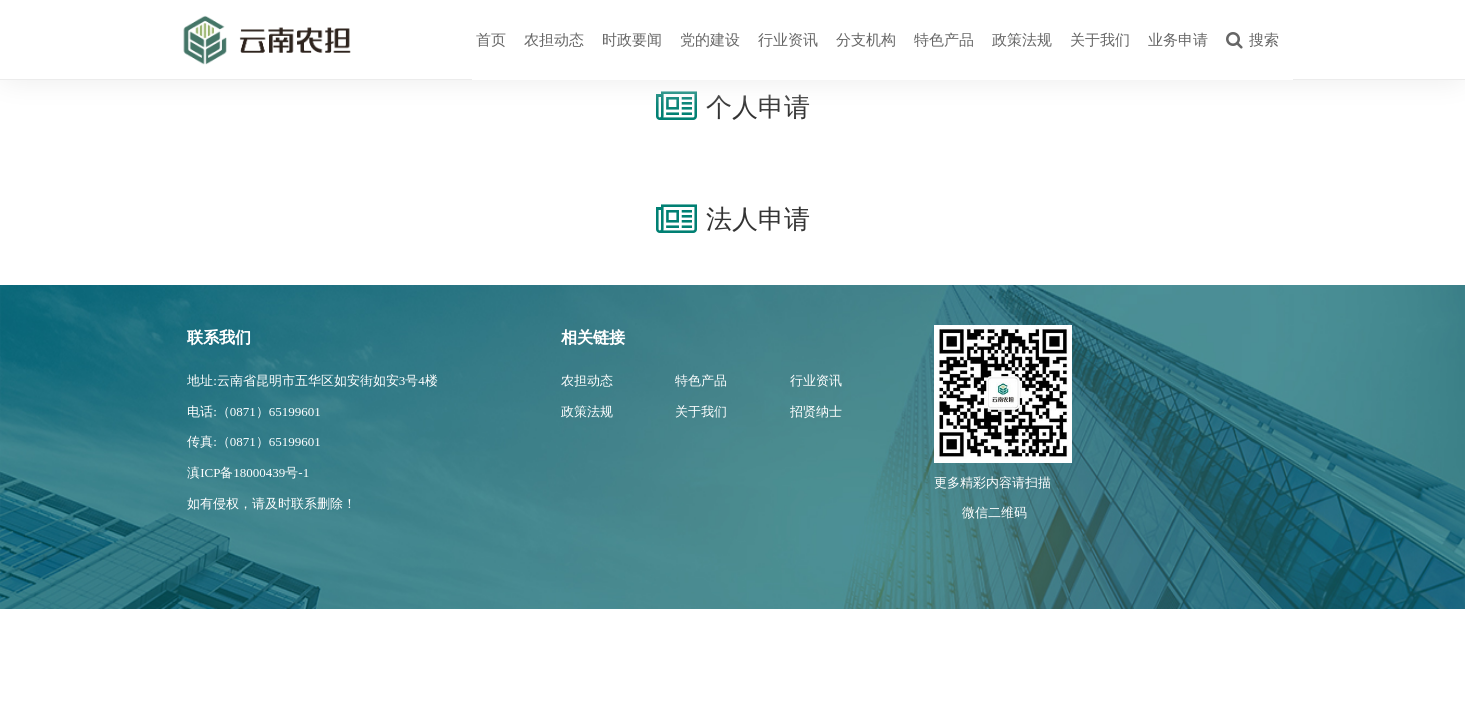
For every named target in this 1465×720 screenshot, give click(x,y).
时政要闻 (632, 40)
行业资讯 (788, 40)
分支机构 (866, 40)
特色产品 (944, 40)
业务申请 (1178, 40)
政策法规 (1022, 40)
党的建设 (710, 40)
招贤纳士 (816, 411)
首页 (491, 40)
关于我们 (1100, 40)
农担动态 (554, 40)
